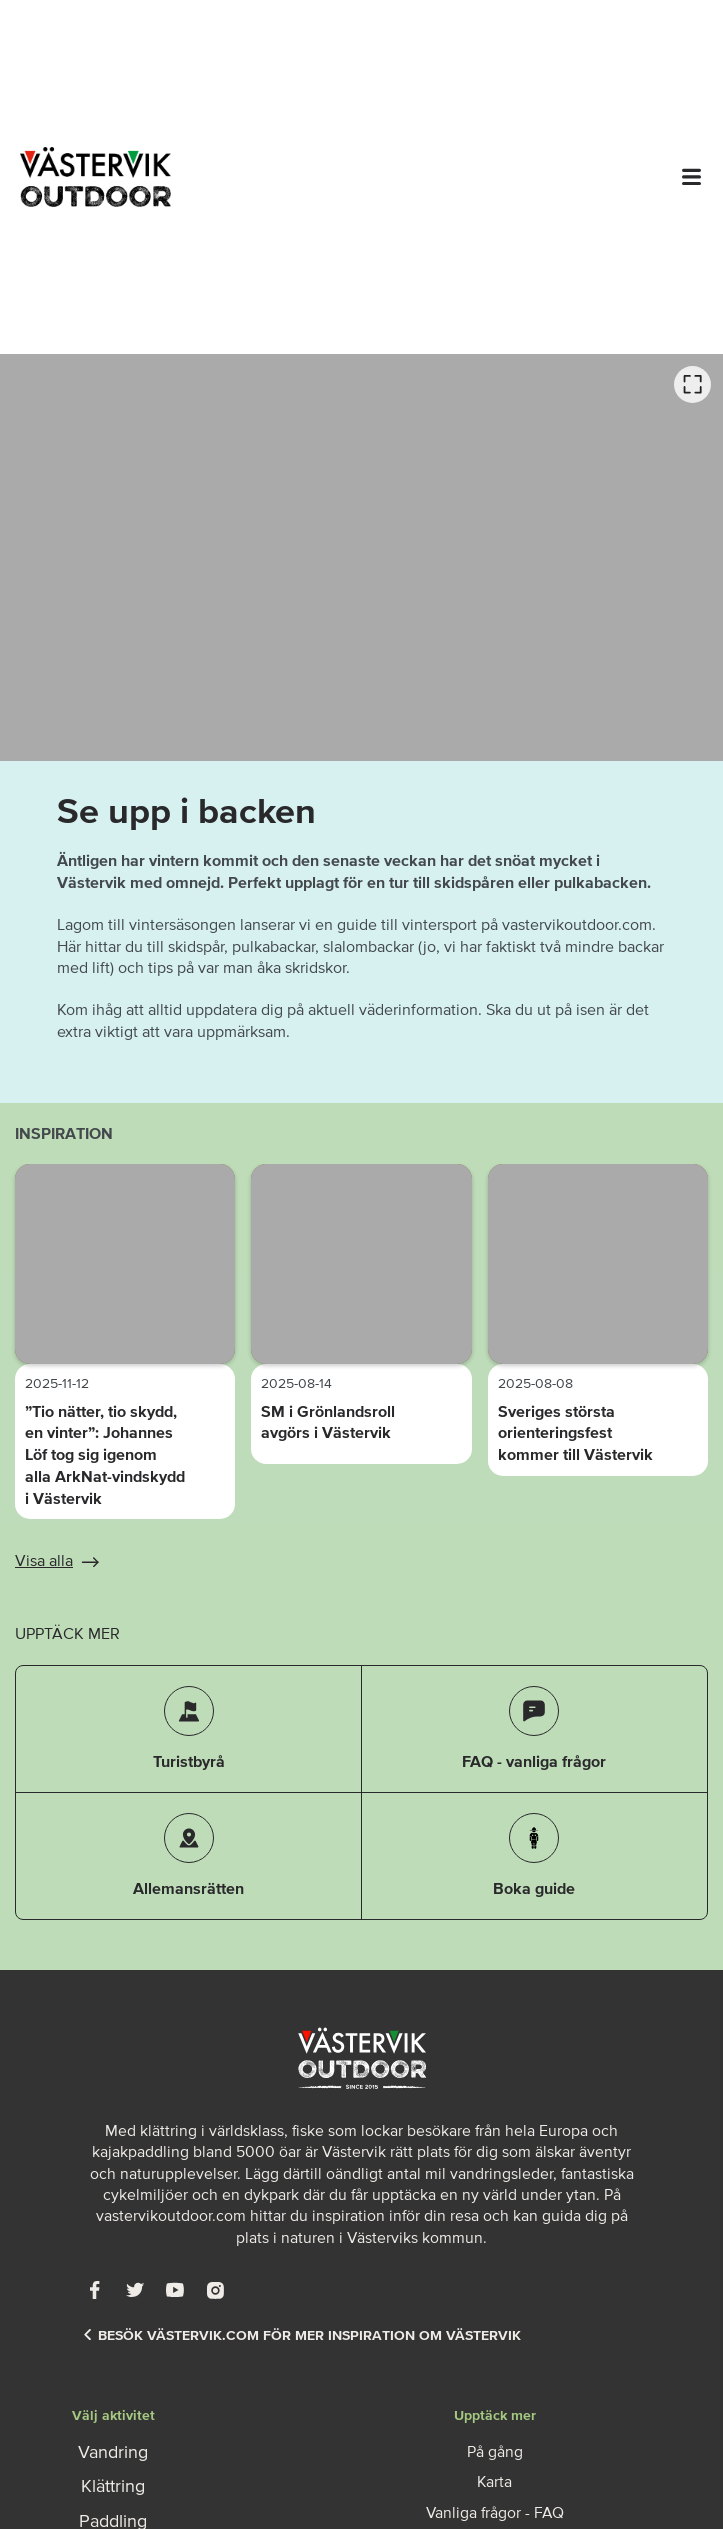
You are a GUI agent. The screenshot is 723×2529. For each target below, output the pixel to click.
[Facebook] (95, 2289)
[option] (361, 557)
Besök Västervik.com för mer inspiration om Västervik (302, 2335)
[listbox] (361, 557)
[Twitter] (135, 2289)
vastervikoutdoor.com (171, 2215)
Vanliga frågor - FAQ (495, 2512)
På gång (495, 2451)
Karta (494, 2481)
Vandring (113, 2452)
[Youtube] (175, 2289)
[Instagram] (215, 2289)
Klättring (113, 2486)
